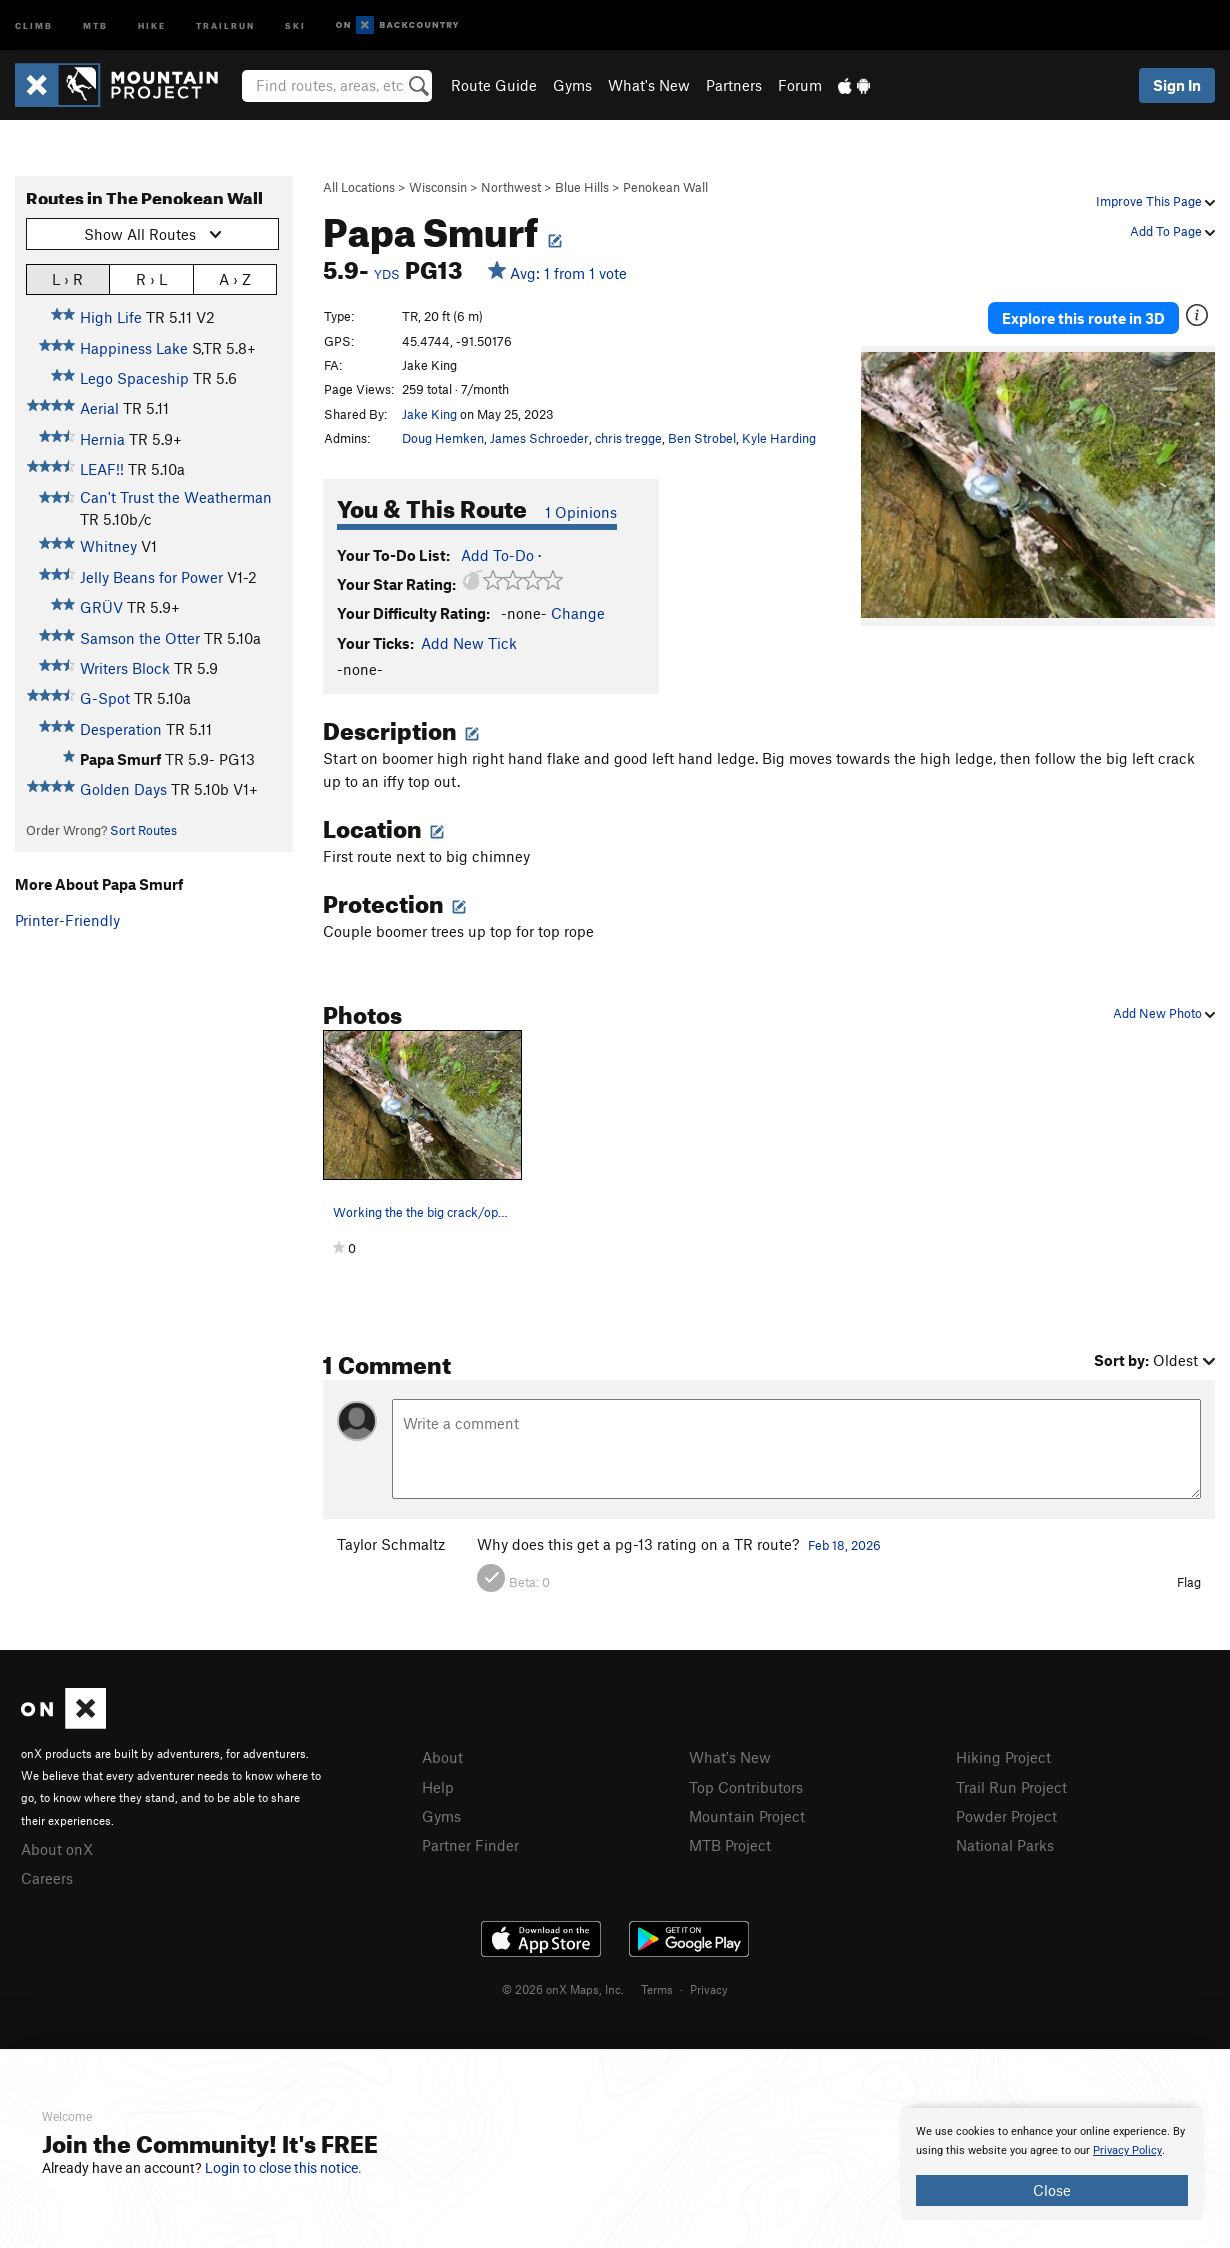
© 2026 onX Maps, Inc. (563, 1989)
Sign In (1177, 85)
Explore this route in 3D (1083, 318)
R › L (151, 278)
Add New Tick (469, 643)
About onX (57, 1849)
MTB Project (730, 1845)
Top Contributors (746, 1787)
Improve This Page (1155, 201)
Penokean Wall (665, 187)
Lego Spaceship (134, 378)
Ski (295, 24)
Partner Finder (470, 1845)
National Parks (1005, 1845)
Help (438, 1787)
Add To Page (1172, 231)
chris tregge (628, 438)
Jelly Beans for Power (151, 577)
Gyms (572, 85)
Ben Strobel (702, 438)
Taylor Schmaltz (391, 1544)
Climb (34, 24)
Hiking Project (1003, 1757)
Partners (734, 85)
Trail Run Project (1011, 1787)
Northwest (511, 187)
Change (578, 613)
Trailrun (225, 24)
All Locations (359, 187)
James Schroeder (539, 438)
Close (1052, 2190)
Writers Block (125, 668)
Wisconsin (438, 187)
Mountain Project (747, 1816)
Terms (657, 1989)
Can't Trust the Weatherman (176, 497)
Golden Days (123, 789)
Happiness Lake (134, 348)
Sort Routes (143, 830)
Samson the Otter (140, 638)
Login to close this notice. (283, 2168)
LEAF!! (102, 469)
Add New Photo (1164, 1013)
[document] (1052, 2164)
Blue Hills (582, 187)
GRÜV (101, 607)
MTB (95, 24)
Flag (1189, 1582)
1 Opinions (581, 512)
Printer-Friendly (67, 920)
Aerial (99, 408)
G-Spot (105, 698)
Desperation (121, 729)
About (442, 1757)
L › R (67, 278)
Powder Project (1006, 1816)
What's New (649, 85)
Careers (47, 1878)
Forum (800, 85)
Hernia (102, 439)
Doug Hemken (443, 438)
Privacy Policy (1127, 2150)
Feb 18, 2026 (844, 1545)
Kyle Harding (779, 438)
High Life (111, 317)
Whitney (108, 546)
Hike (152, 24)
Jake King (429, 414)
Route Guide (494, 85)
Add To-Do (497, 555)
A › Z (235, 278)
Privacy (709, 1989)
